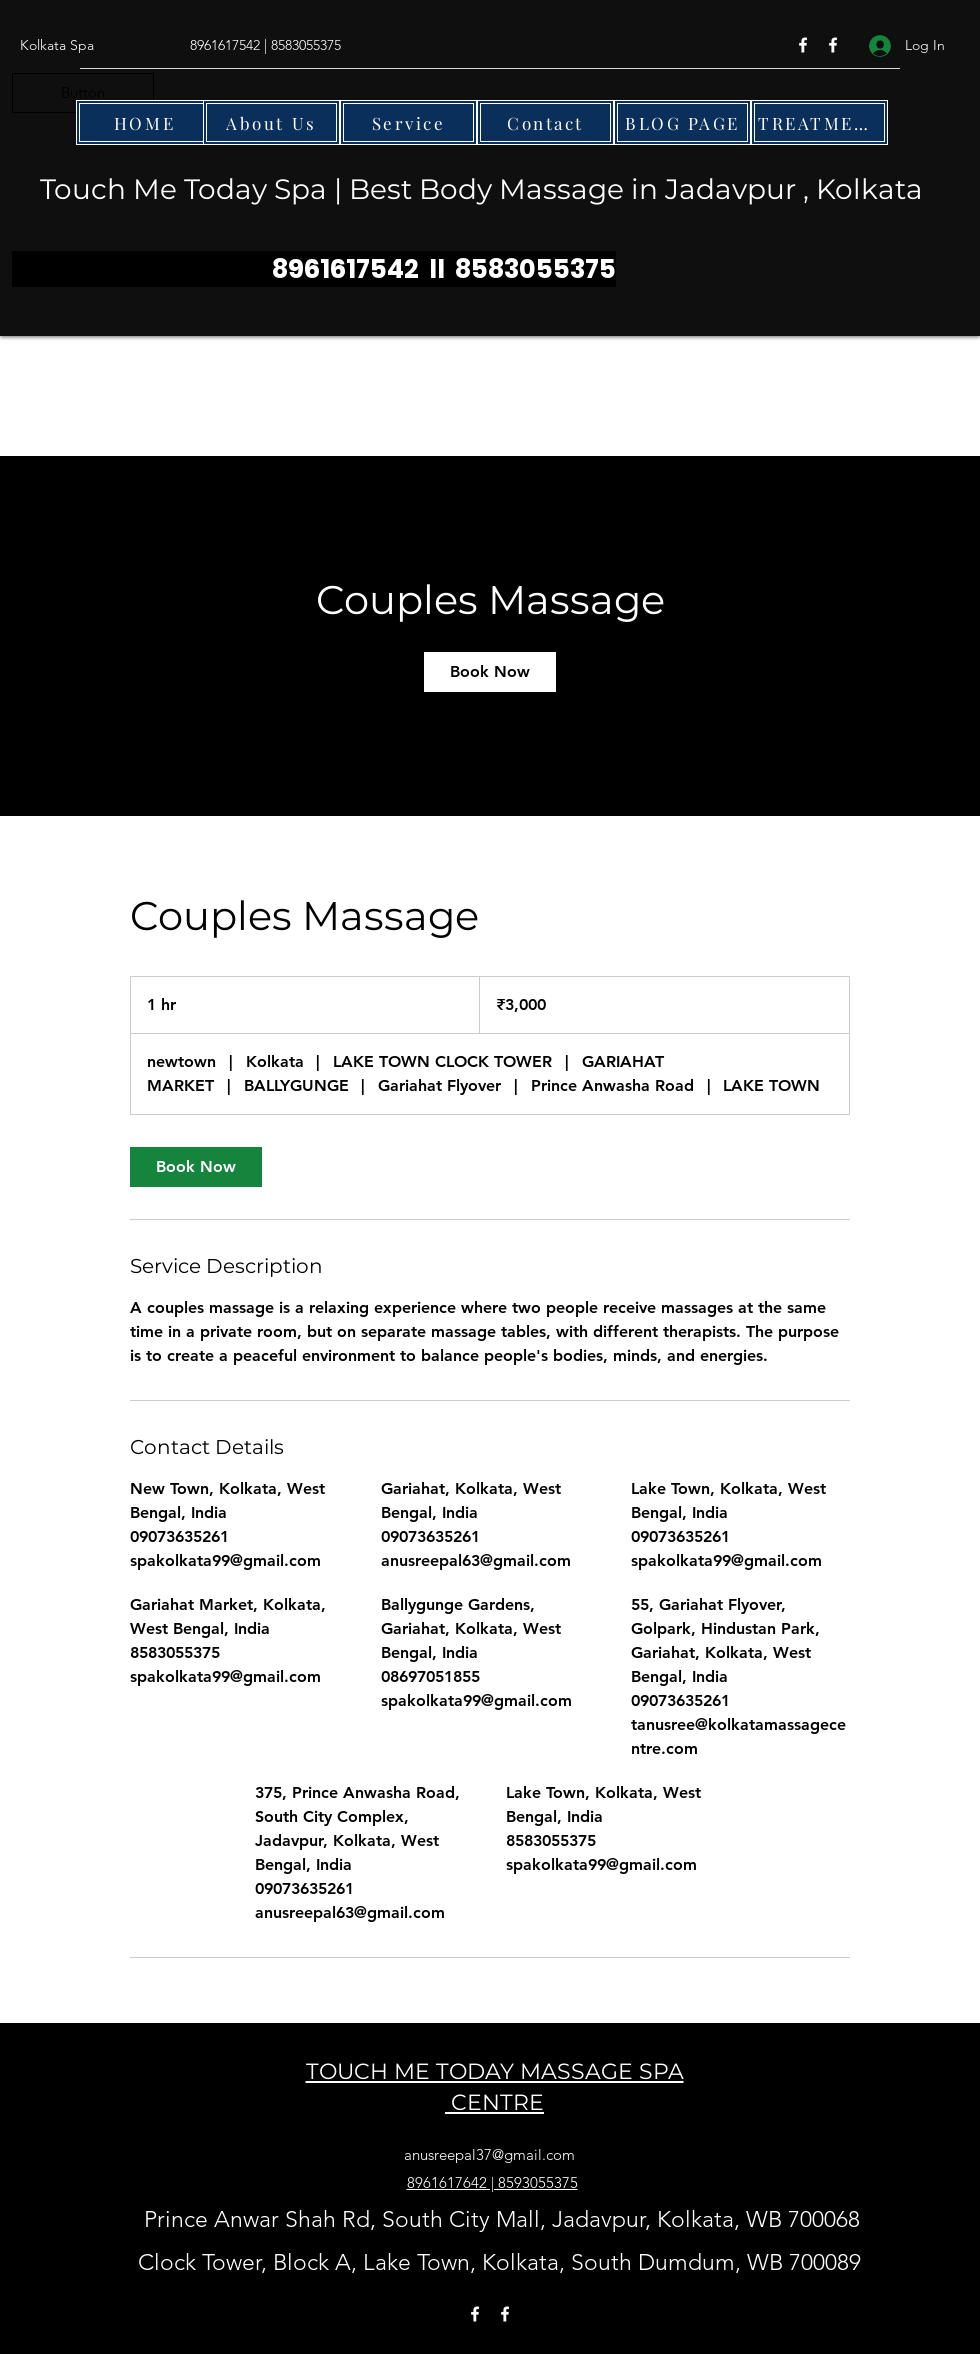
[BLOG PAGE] (682, 122)
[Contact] (545, 122)
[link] (490, 672)
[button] (83, 93)
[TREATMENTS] (819, 122)
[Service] (408, 122)
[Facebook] (803, 45)
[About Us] (271, 122)
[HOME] (144, 122)
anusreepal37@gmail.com (489, 2154)
